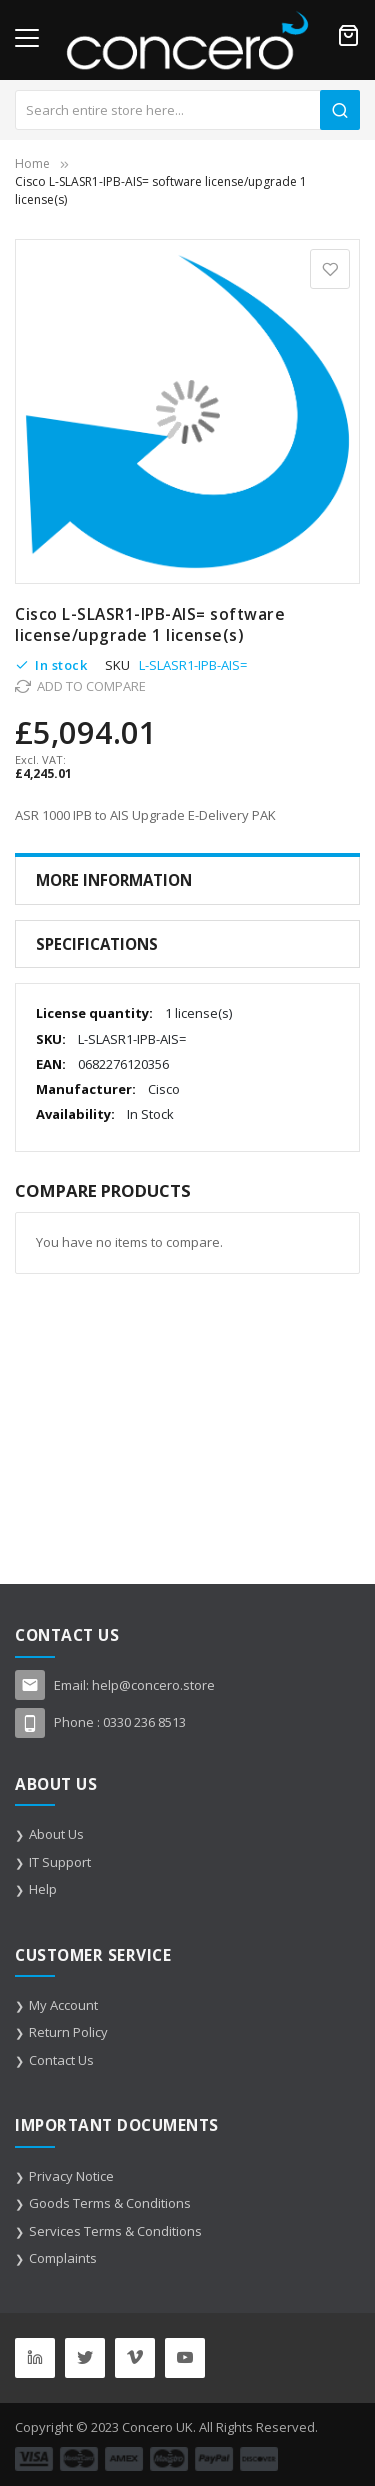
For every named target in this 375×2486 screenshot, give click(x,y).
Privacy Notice (71, 2176)
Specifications (97, 944)
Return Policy (68, 2032)
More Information (114, 880)
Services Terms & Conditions (115, 2231)
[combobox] (187, 110)
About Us (56, 1834)
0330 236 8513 (144, 1722)
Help (43, 1889)
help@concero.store (153, 1685)
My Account (63, 2005)
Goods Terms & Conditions (110, 2203)
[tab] (187, 880)
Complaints (63, 2258)
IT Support (60, 1862)
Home (32, 163)
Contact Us (61, 2060)
